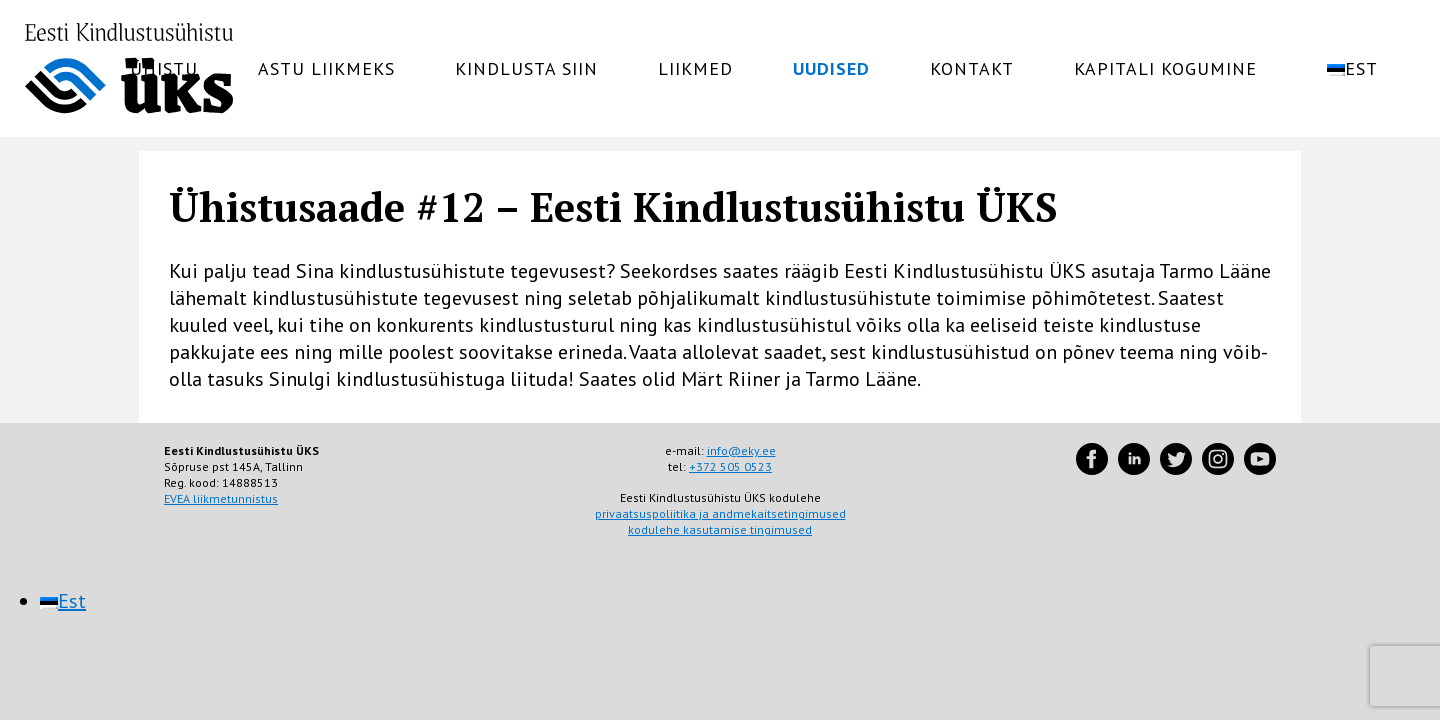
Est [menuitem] (72, 601)
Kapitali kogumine (1165, 69)
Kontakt (972, 69)
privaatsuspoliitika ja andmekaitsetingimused (720, 513)
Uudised (831, 69)
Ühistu (164, 69)
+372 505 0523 (730, 466)
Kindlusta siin (526, 69)
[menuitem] (1366, 69)
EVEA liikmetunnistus (221, 498)
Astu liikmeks (326, 69)
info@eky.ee (741, 450)
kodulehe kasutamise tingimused (720, 529)
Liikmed (695, 69)
